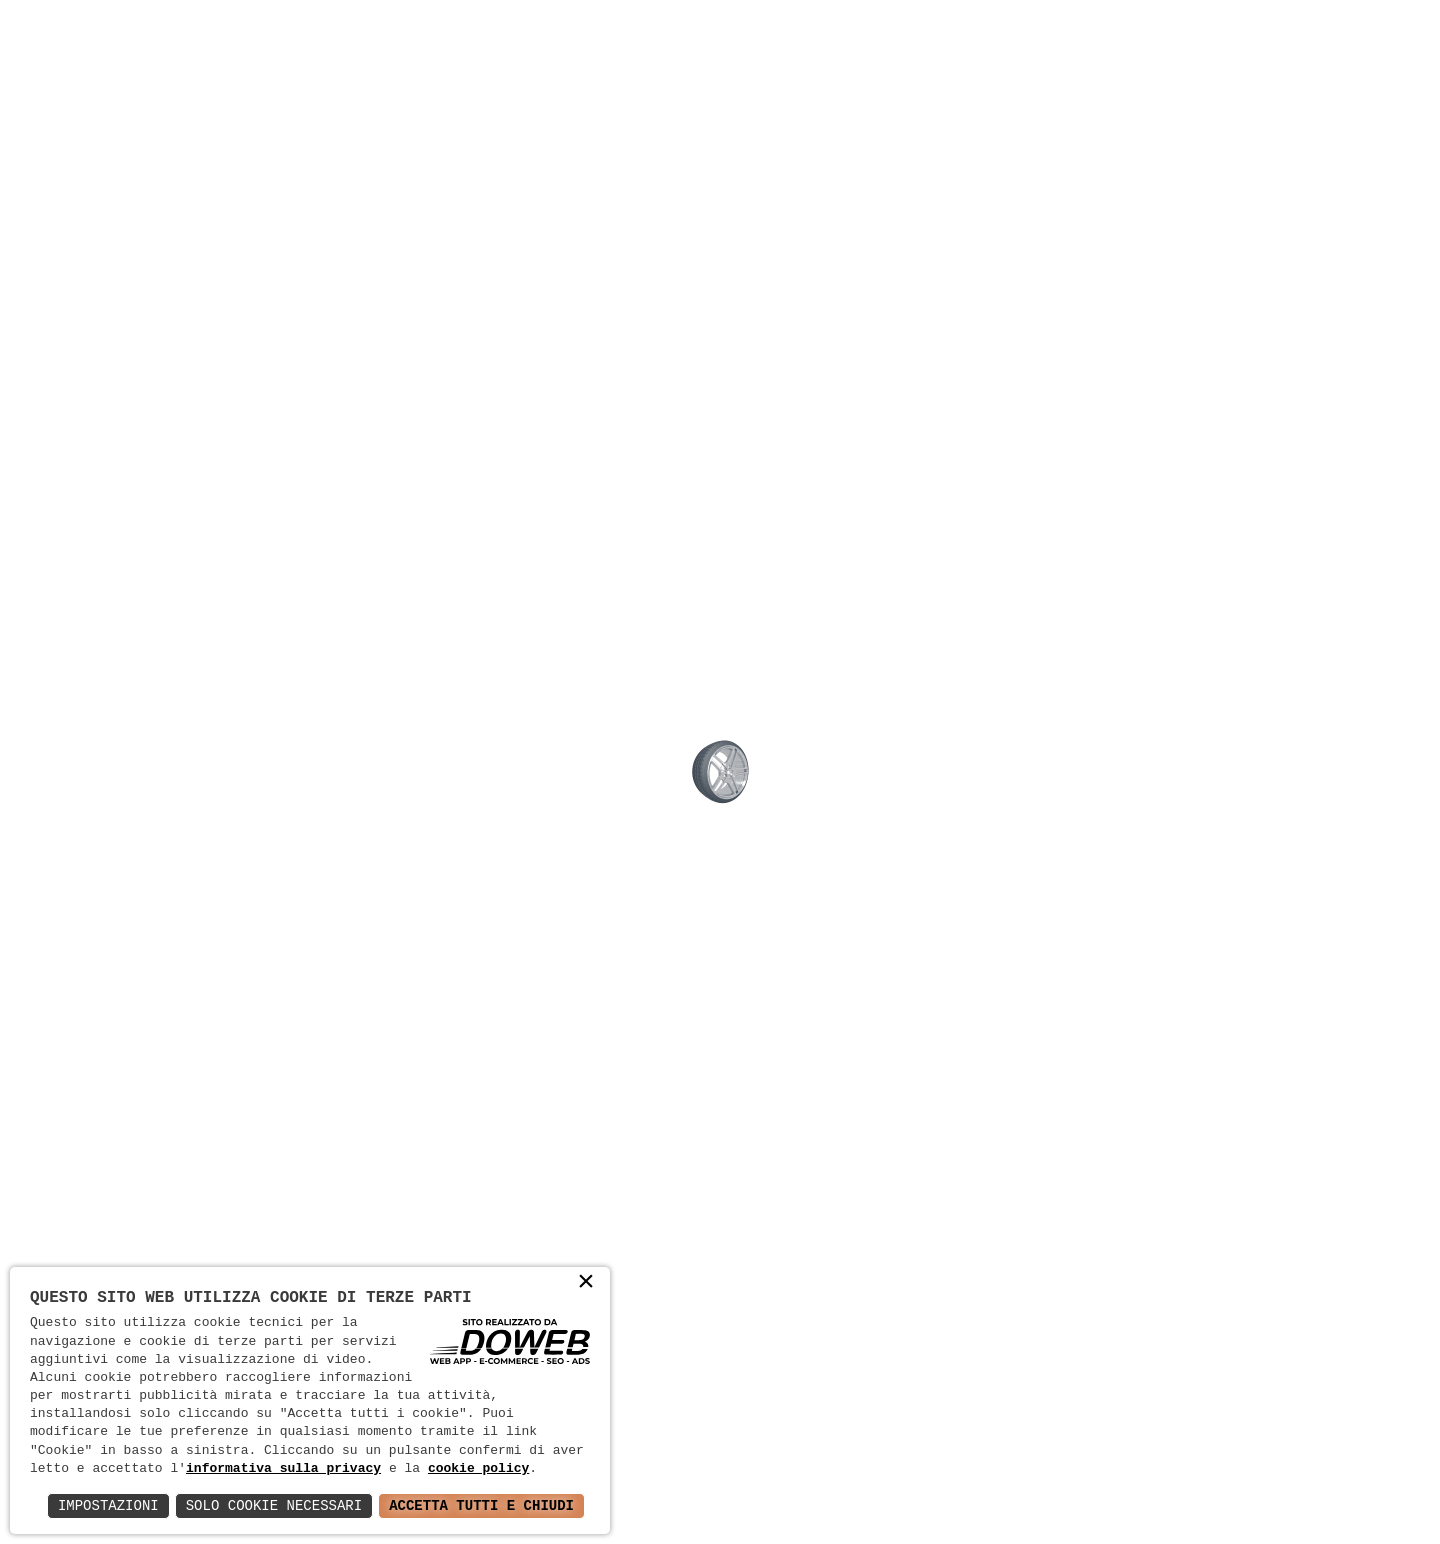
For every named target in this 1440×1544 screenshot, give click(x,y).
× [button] (586, 1283)
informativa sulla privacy (283, 1469)
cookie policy (478, 1469)
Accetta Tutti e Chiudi (481, 1505)
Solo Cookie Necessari (274, 1505)
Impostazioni (108, 1505)
